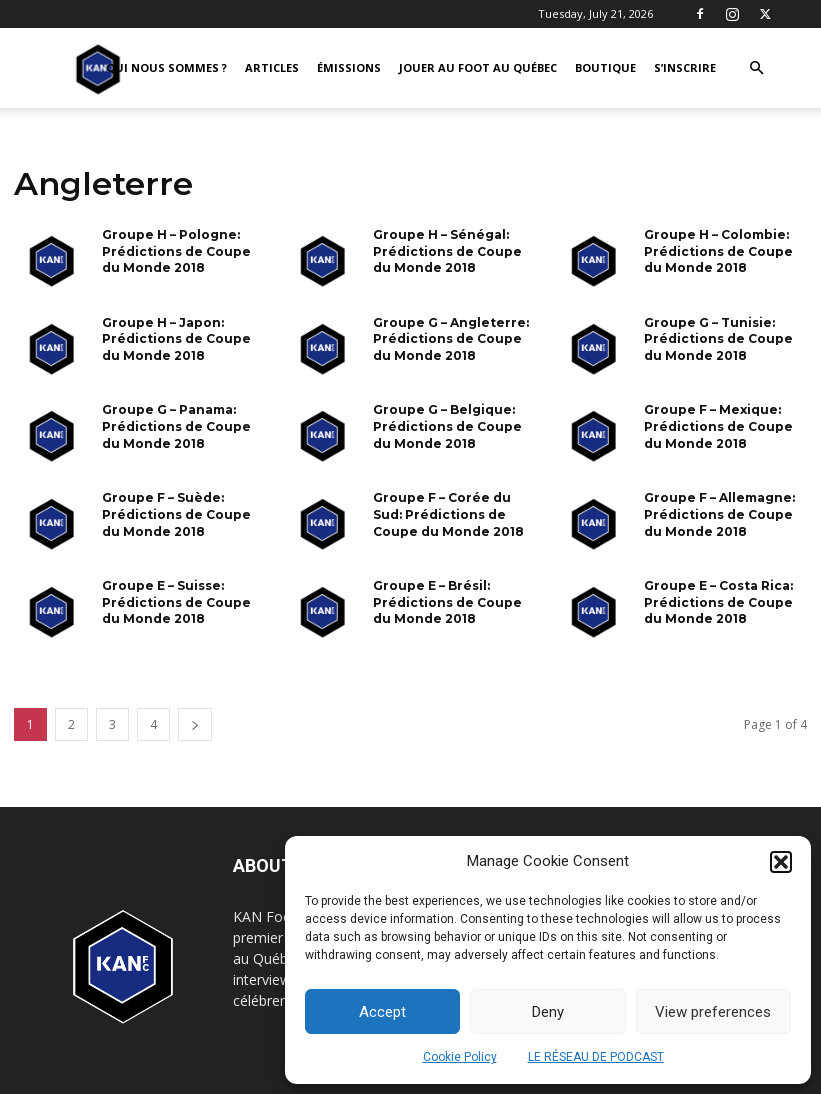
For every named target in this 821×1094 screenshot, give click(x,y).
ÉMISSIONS (349, 67)
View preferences (713, 1012)
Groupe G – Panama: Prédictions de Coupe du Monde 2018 (176, 426)
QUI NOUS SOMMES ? (166, 67)
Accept (382, 1012)
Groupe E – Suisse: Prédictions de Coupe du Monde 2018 (176, 602)
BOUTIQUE (605, 67)
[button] (781, 862)
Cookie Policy (460, 1057)
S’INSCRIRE (685, 67)
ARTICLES (272, 67)
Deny (548, 1012)
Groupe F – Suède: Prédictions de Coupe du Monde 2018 (176, 514)
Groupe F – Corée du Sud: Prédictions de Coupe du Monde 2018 (448, 514)
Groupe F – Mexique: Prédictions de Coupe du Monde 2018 (718, 426)
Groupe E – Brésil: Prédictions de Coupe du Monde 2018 (447, 602)
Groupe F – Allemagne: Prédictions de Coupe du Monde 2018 (719, 514)
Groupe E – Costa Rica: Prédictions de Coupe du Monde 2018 (718, 602)
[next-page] (195, 724)
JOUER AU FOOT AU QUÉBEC (478, 67)
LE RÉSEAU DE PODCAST (596, 1057)
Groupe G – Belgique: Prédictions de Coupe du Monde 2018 (447, 426)
